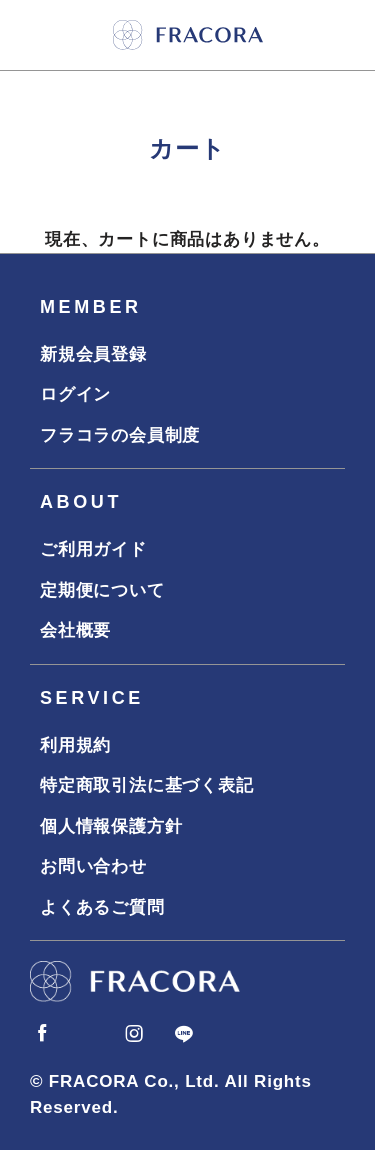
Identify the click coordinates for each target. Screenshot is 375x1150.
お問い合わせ (93, 866)
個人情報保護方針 (111, 826)
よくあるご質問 (102, 907)
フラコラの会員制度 (120, 435)
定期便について (102, 590)
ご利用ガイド (93, 549)
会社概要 (75, 630)
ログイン (75, 394)
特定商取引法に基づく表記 (147, 785)
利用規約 (75, 745)
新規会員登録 (93, 354)
